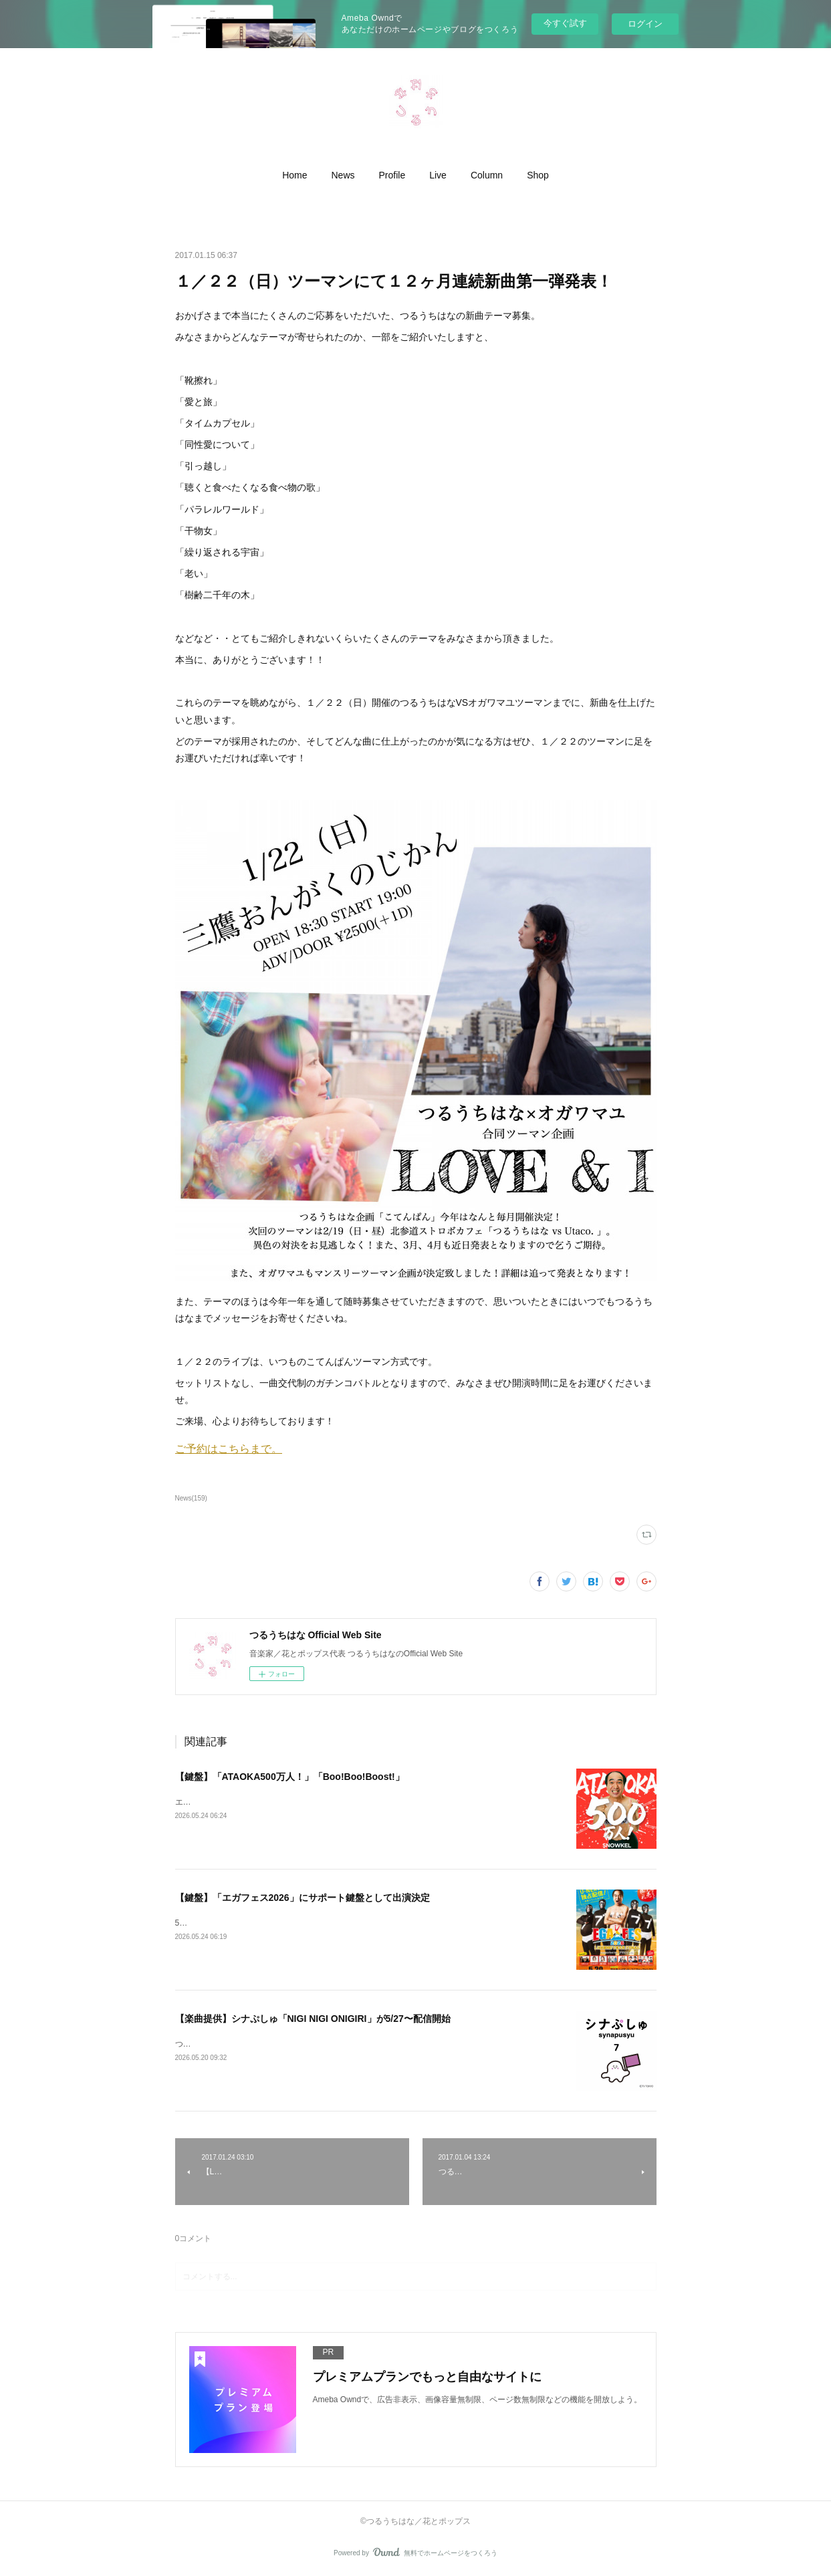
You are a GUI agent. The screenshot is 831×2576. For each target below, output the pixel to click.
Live (438, 175)
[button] (294, 175)
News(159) (191, 1498)
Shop (538, 175)
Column (487, 175)
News (343, 175)
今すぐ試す (565, 23)
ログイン (645, 24)
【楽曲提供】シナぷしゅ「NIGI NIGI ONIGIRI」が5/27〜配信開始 (313, 2018)
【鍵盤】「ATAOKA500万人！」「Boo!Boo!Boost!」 (289, 1776)
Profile (392, 175)
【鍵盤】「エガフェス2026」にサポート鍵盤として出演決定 (302, 1897)
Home (294, 175)
